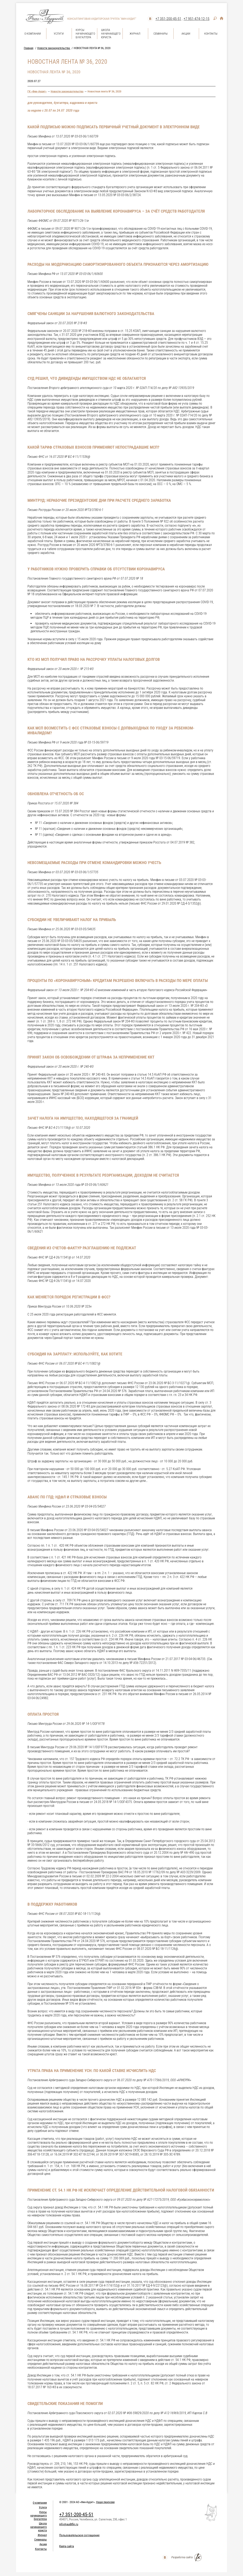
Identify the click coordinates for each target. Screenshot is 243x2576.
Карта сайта (66, 2546)
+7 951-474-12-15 (196, 18)
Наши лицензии (105, 2502)
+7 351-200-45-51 (168, 18)
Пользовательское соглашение (79, 2535)
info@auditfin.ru (68, 2524)
